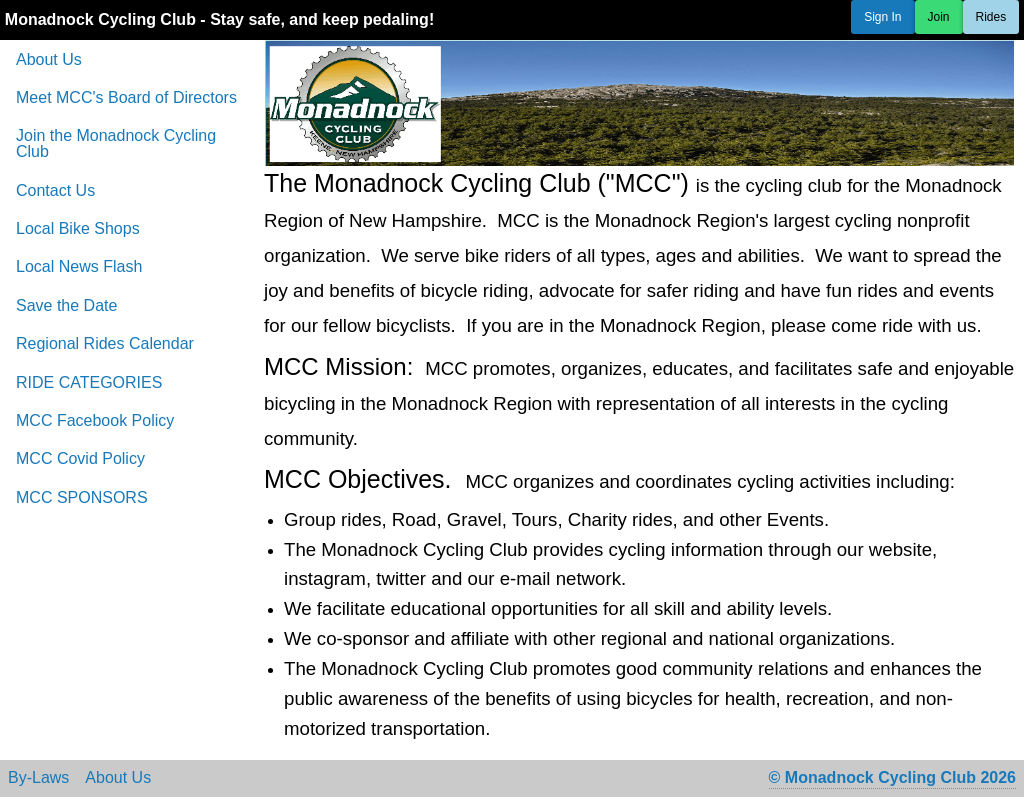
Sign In (882, 17)
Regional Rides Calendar (105, 343)
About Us (49, 59)
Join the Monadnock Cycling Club (116, 143)
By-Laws (38, 778)
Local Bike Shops (78, 228)
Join (939, 17)
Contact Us (55, 190)
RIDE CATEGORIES (89, 382)
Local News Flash (79, 266)
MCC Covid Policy (80, 458)
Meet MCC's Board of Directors (126, 97)
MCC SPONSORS (82, 497)
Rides (991, 17)
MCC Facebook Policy (95, 420)
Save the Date (66, 305)
